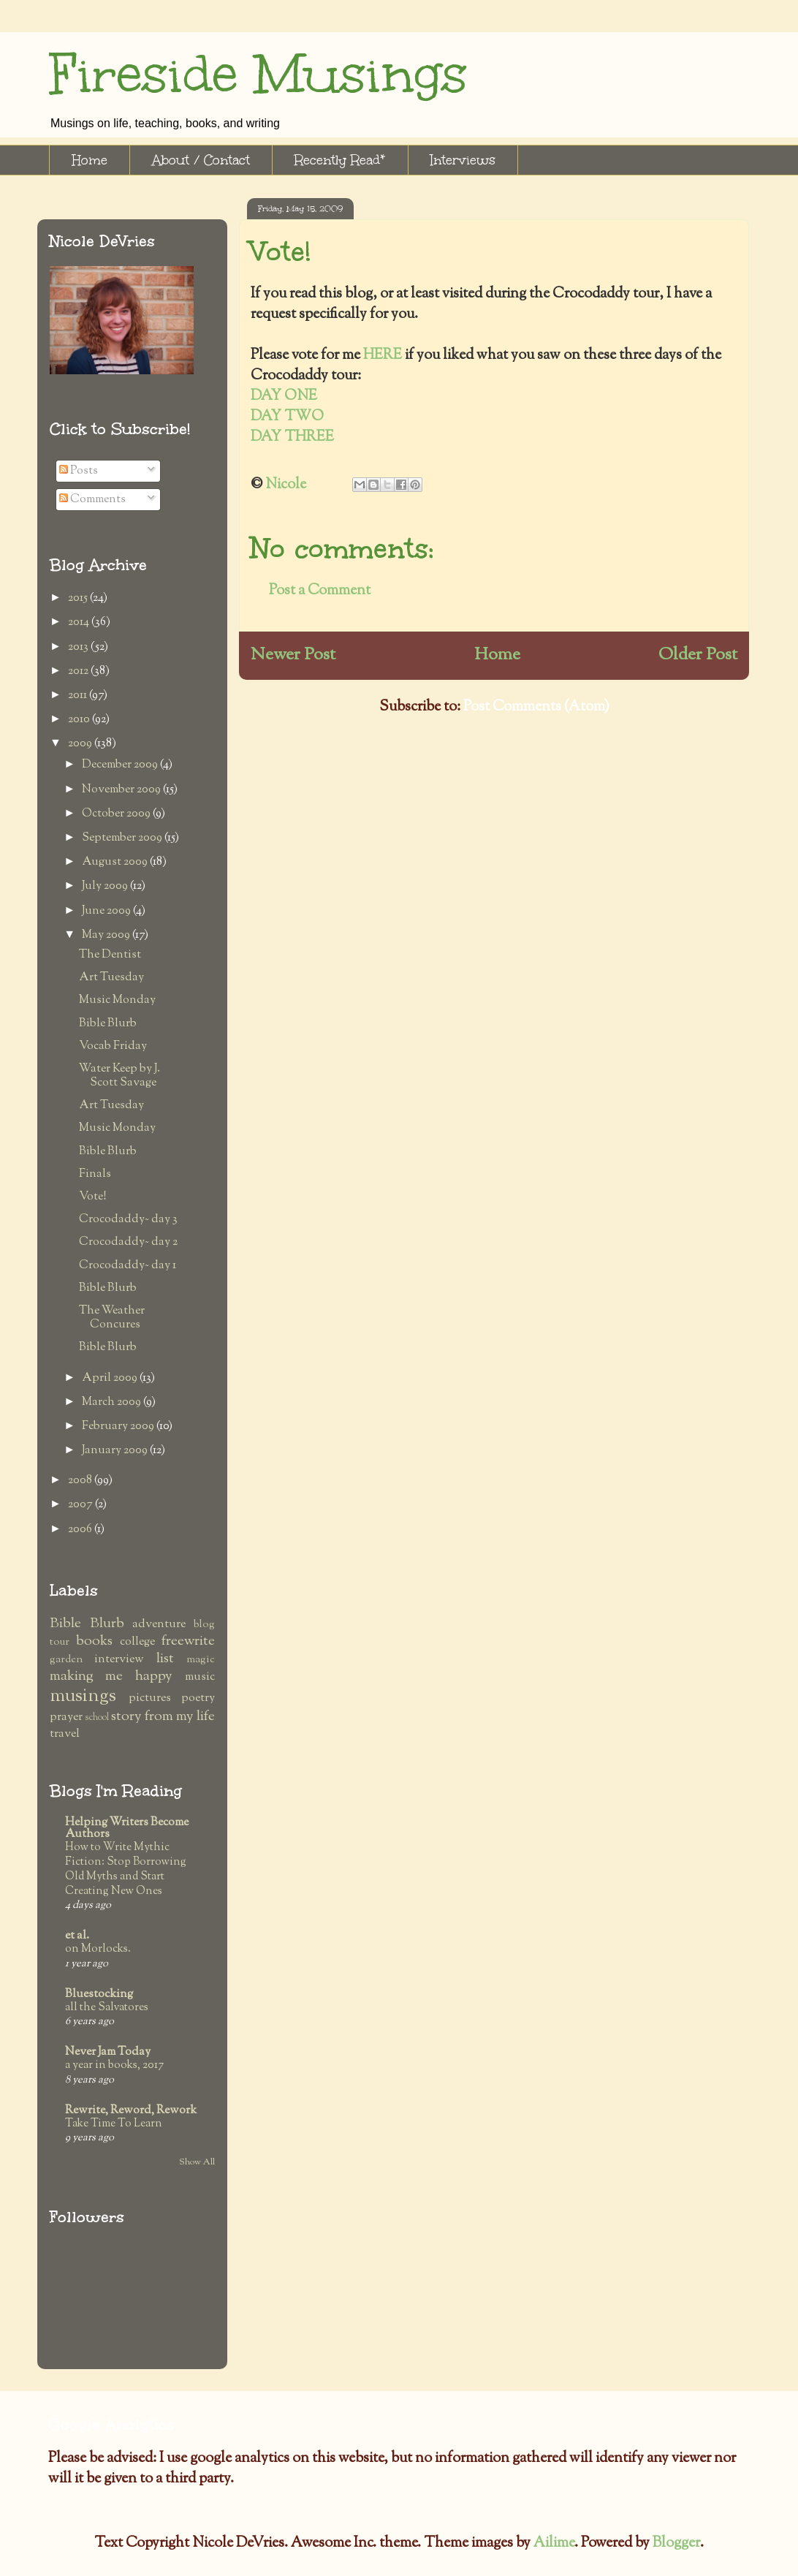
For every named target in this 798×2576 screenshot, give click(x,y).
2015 (79, 598)
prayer (66, 1717)
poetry (198, 1698)
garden (66, 1659)
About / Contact (201, 160)
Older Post (697, 655)
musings (83, 1696)
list (165, 1659)
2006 (81, 1529)
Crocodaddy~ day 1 (127, 1265)
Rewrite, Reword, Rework (131, 2110)
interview (119, 1659)
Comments (92, 499)
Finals (95, 1174)
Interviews (462, 160)
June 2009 (107, 911)
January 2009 (116, 1450)
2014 (79, 622)
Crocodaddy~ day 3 (128, 1219)
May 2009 (107, 935)
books (94, 1641)
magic (200, 1659)
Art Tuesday (111, 977)
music (200, 1677)
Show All (197, 2162)
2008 (81, 1480)
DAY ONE (284, 396)
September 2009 (123, 838)
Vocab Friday (113, 1046)
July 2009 (106, 886)
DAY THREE (292, 437)
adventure (159, 1624)
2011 (78, 695)
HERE (384, 355)
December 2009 (121, 765)
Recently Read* (340, 160)
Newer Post (293, 655)
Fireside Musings (258, 74)
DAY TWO (287, 417)
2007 (81, 1504)
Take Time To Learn (113, 2123)
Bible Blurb (108, 1023)
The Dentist (110, 955)
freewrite (188, 1641)
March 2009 (112, 1402)
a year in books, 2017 (114, 2065)
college (137, 1642)
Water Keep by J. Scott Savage (119, 1076)
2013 (79, 647)
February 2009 (119, 1426)
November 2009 (122, 789)
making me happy (111, 1676)
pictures (150, 1698)
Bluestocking (99, 1994)
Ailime (553, 2543)
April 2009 (111, 1378)
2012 (79, 671)
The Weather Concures (112, 1318)
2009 (81, 743)
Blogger (676, 2543)
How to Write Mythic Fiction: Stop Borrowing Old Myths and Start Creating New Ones (125, 1868)
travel (65, 1734)
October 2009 (117, 814)
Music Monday (117, 1000)
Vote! (93, 1197)
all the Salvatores (106, 2007)
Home (89, 160)
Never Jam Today (108, 2052)
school (97, 1717)
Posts (78, 471)
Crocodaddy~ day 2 (128, 1242)
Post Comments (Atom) (536, 707)
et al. (77, 1936)
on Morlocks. (98, 1949)
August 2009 (116, 862)
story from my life (163, 1717)
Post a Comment (319, 591)
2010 (80, 719)
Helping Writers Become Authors (127, 1828)
